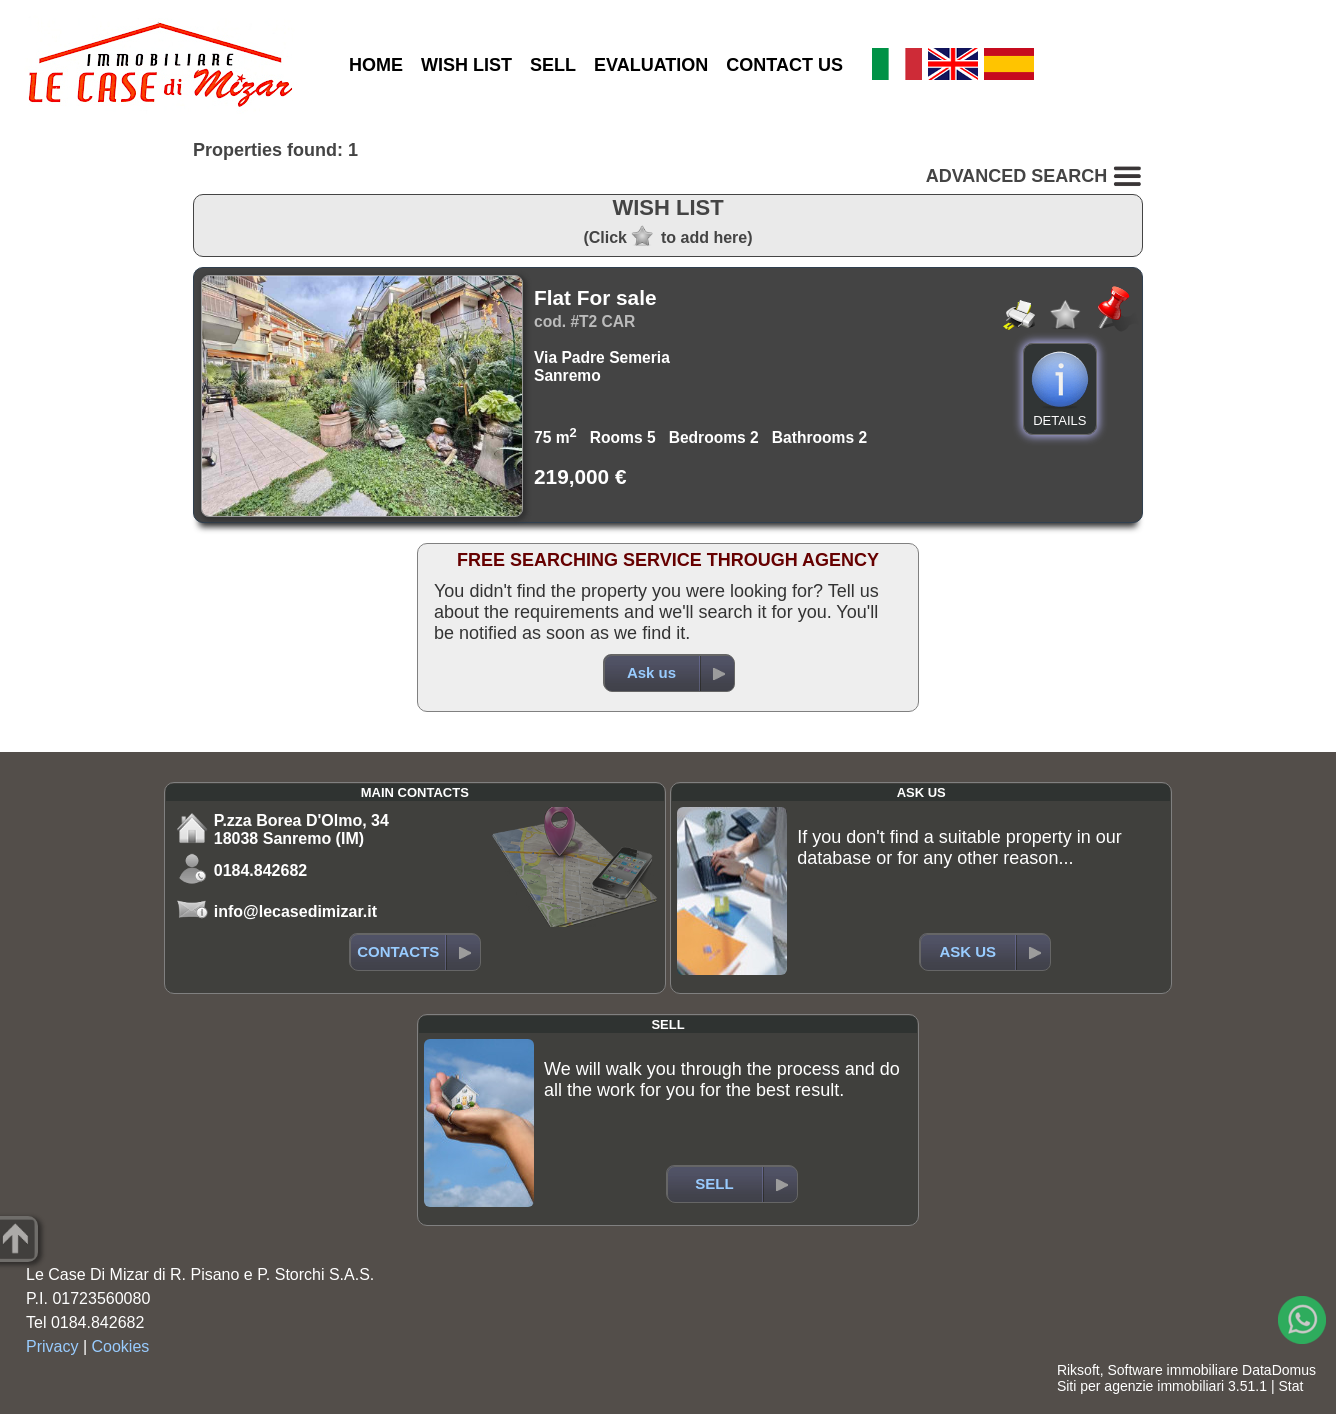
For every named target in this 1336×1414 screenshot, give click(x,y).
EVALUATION (651, 65)
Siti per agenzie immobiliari (1140, 1386)
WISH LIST (466, 65)
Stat (1290, 1386)
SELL (553, 65)
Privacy (52, 1346)
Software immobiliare (1172, 1370)
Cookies (121, 1346)
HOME (376, 65)
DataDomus (1279, 1370)
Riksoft (1078, 1370)
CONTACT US (784, 65)
